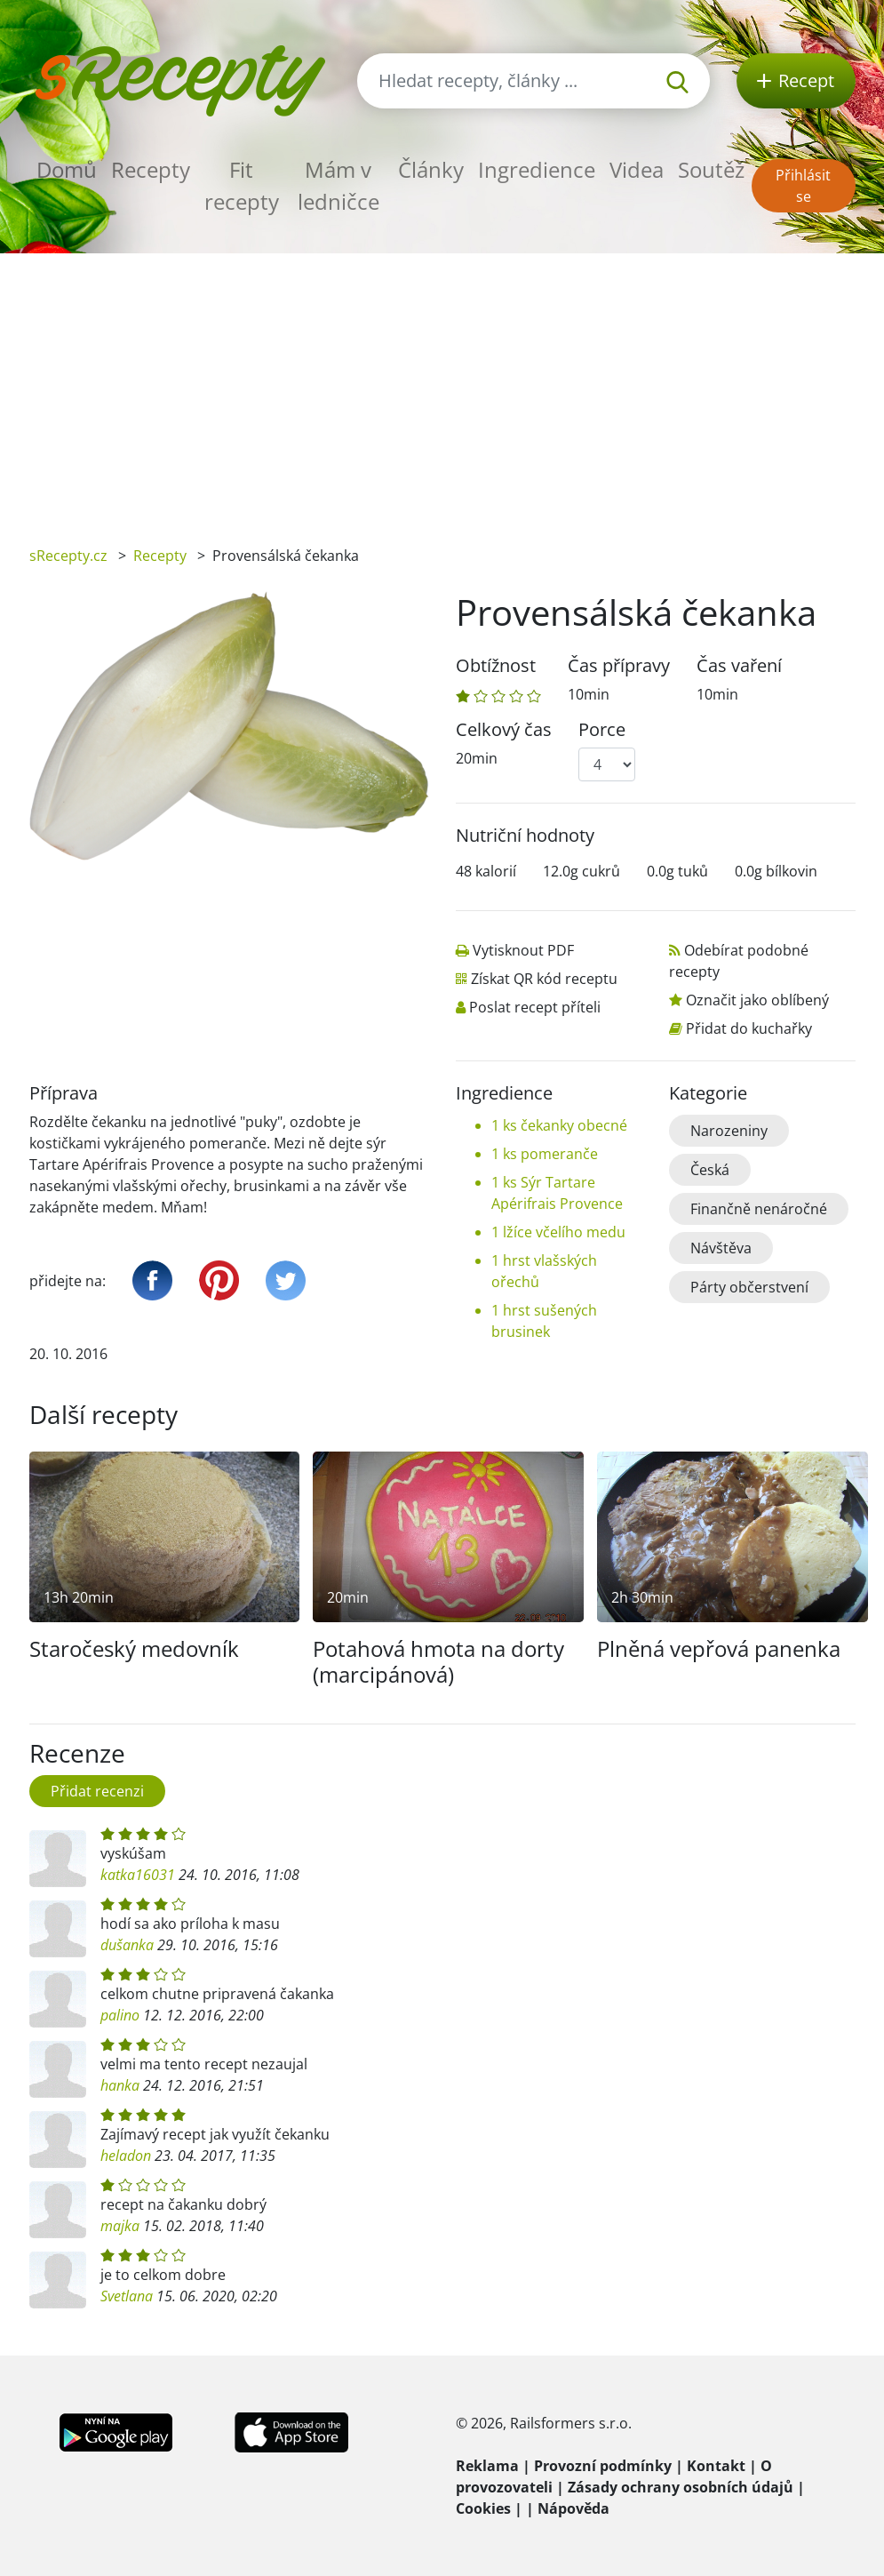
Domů (66, 169)
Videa (636, 169)
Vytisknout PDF (523, 950)
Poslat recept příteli (535, 1007)
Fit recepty (241, 185)
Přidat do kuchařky (749, 1028)
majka (119, 2226)
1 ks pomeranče (544, 1154)
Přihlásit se (803, 185)
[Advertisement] (442, 386)
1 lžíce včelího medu (558, 1232)
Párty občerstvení (749, 1287)
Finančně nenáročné (758, 1209)
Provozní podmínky (603, 2466)
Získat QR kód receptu (544, 978)
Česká (709, 1170)
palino (119, 2015)
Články (431, 169)
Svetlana (126, 2296)
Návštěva (721, 1248)
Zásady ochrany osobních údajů (680, 2487)
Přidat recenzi (97, 1791)
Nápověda (573, 2508)
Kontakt (716, 2466)
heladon (125, 2155)
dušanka (127, 1945)
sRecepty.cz (68, 555)
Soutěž (711, 169)
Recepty (150, 169)
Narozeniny (729, 1130)
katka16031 (137, 1874)
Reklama (487, 2466)
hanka (119, 2085)
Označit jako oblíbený (757, 1000)
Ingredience (536, 169)
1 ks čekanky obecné (559, 1125)
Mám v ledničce (338, 185)
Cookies (483, 2508)
